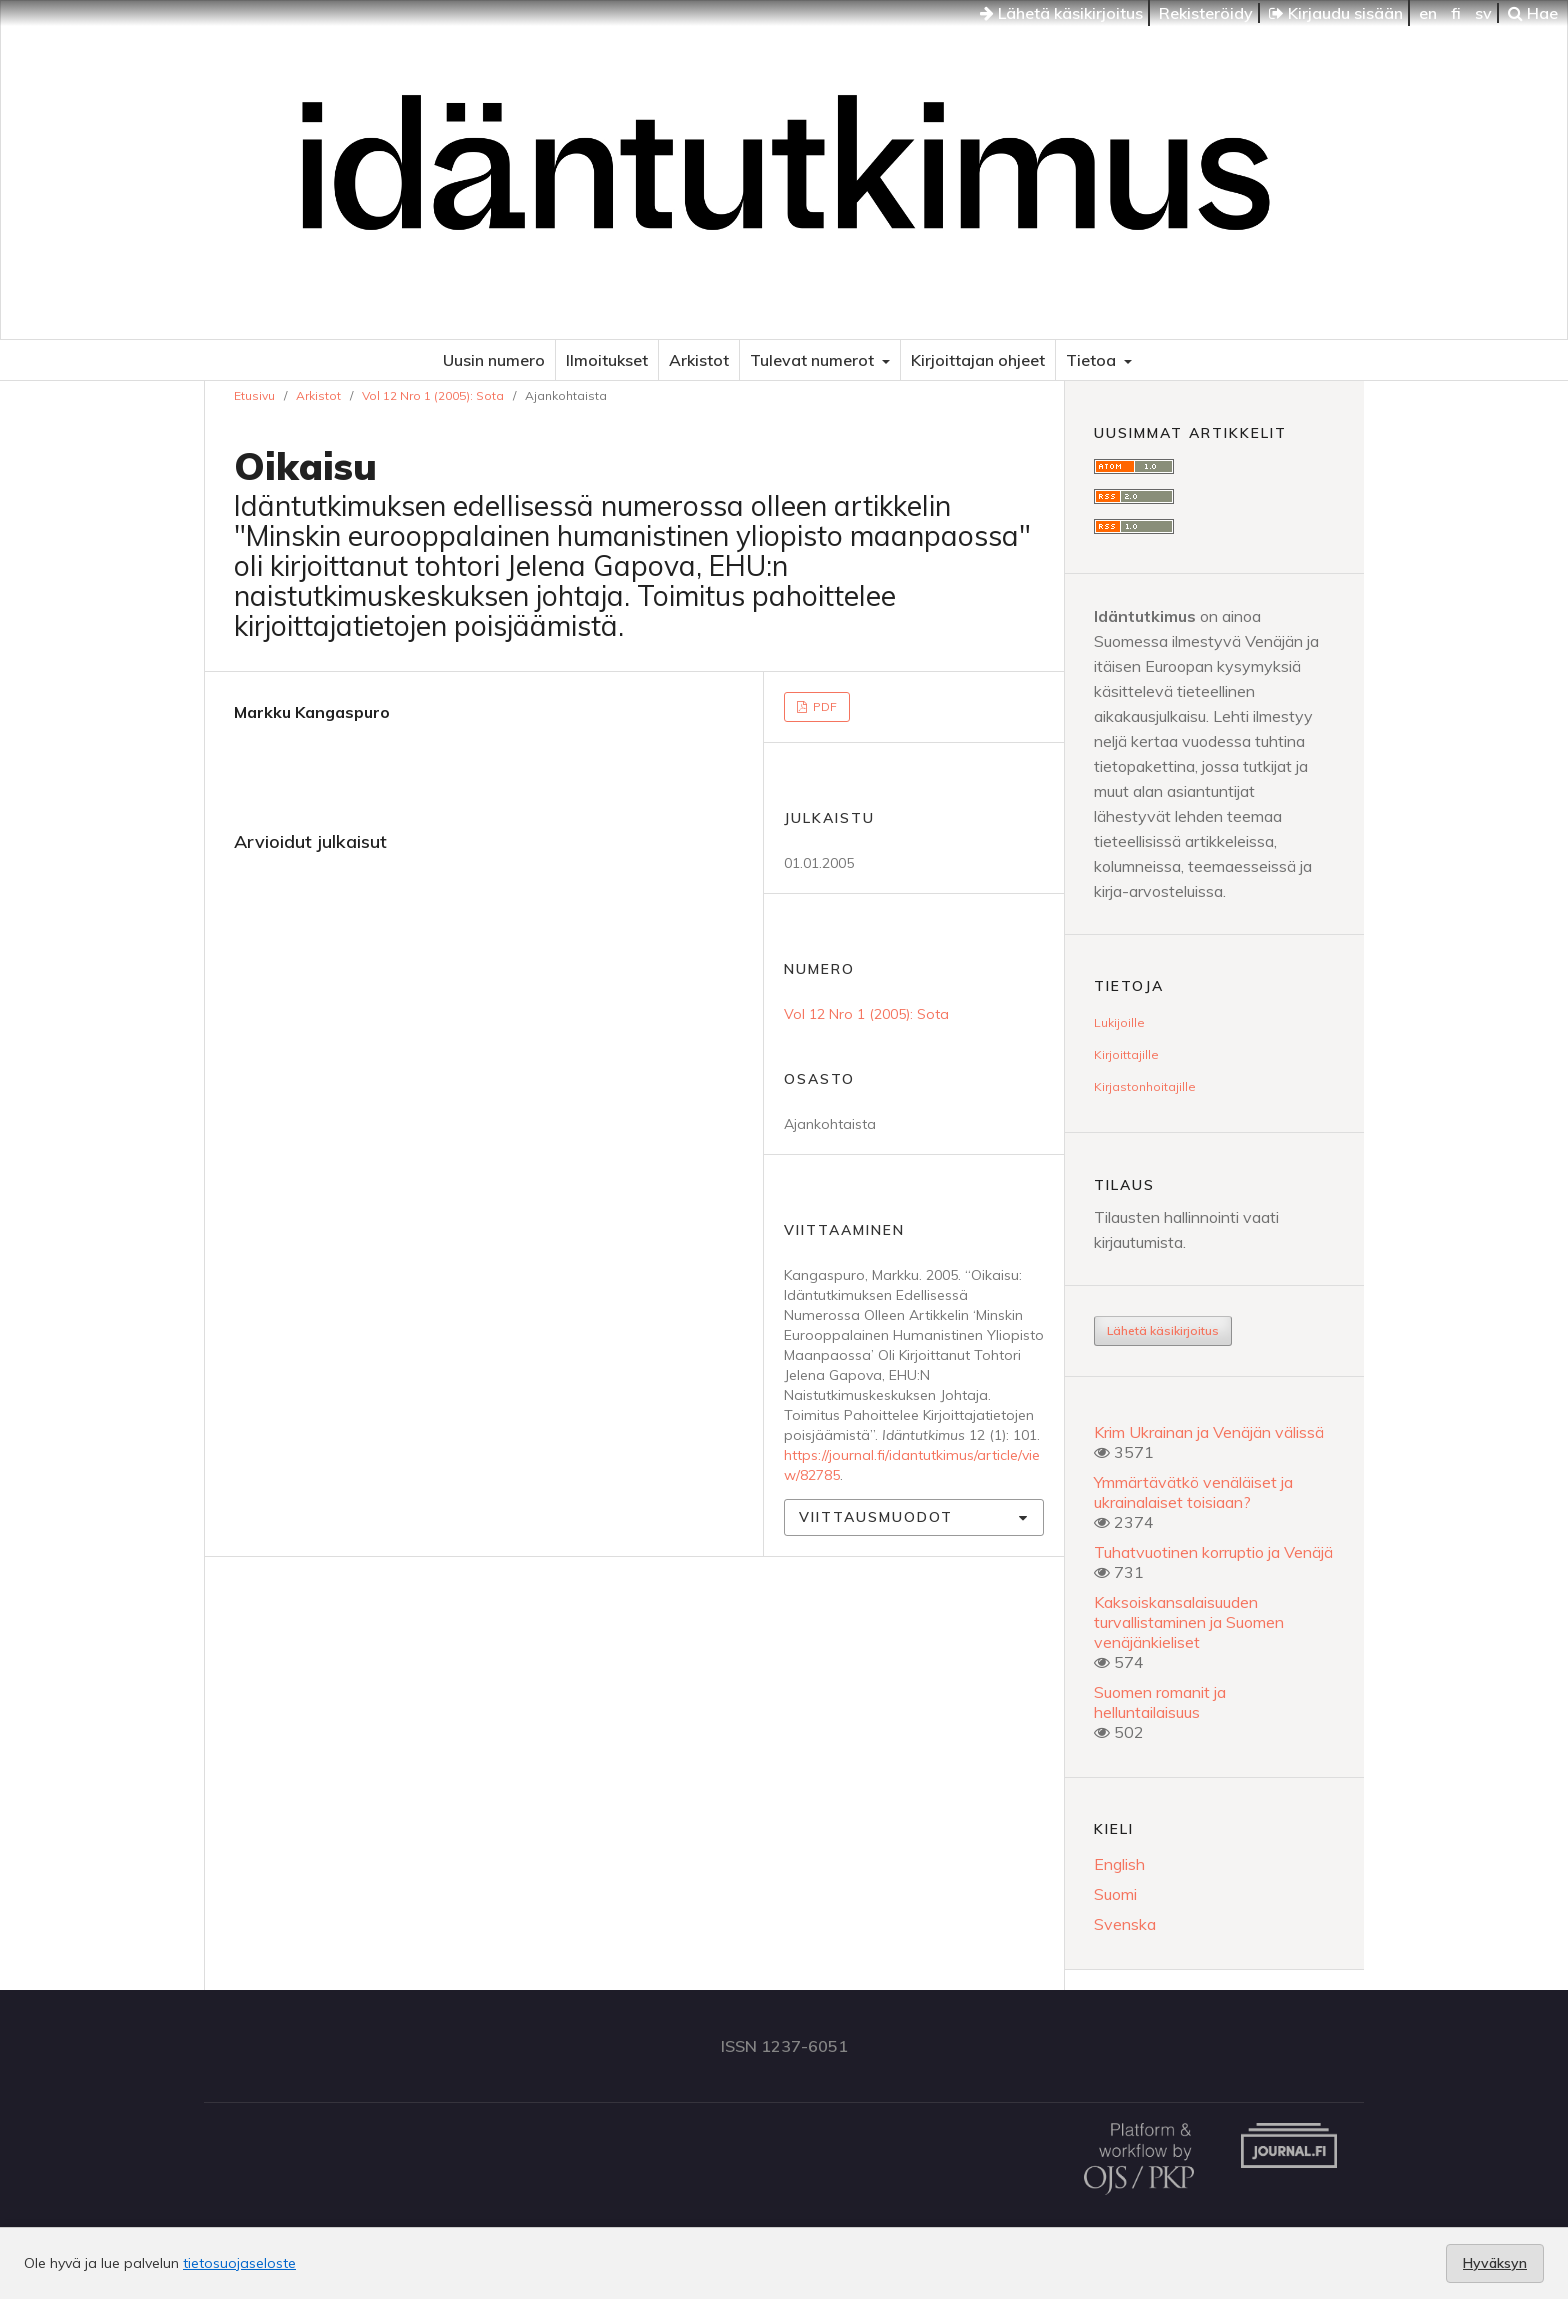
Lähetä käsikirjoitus (1061, 13)
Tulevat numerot (814, 360)
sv (1483, 13)
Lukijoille (1119, 1022)
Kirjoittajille (1126, 1054)
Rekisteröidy (1206, 13)
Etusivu (254, 395)
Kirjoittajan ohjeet (978, 360)
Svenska (1125, 1924)
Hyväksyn (1495, 2263)
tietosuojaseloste (239, 2263)
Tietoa (1093, 360)
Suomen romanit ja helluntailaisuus (1160, 1702)
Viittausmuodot (876, 1517)
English (1119, 1864)
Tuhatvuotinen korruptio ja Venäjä (1213, 1552)
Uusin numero (494, 360)
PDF (823, 706)
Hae (1533, 13)
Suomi (1115, 1894)
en (1428, 13)
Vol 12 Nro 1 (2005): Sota (433, 395)
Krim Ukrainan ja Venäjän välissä (1209, 1432)
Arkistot (699, 360)
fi (1456, 13)
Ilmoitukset (607, 360)
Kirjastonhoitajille (1145, 1086)
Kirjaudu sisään (1336, 13)
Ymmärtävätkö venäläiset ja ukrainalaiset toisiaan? (1193, 1492)
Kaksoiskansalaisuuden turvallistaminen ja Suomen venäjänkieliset (1189, 1622)
